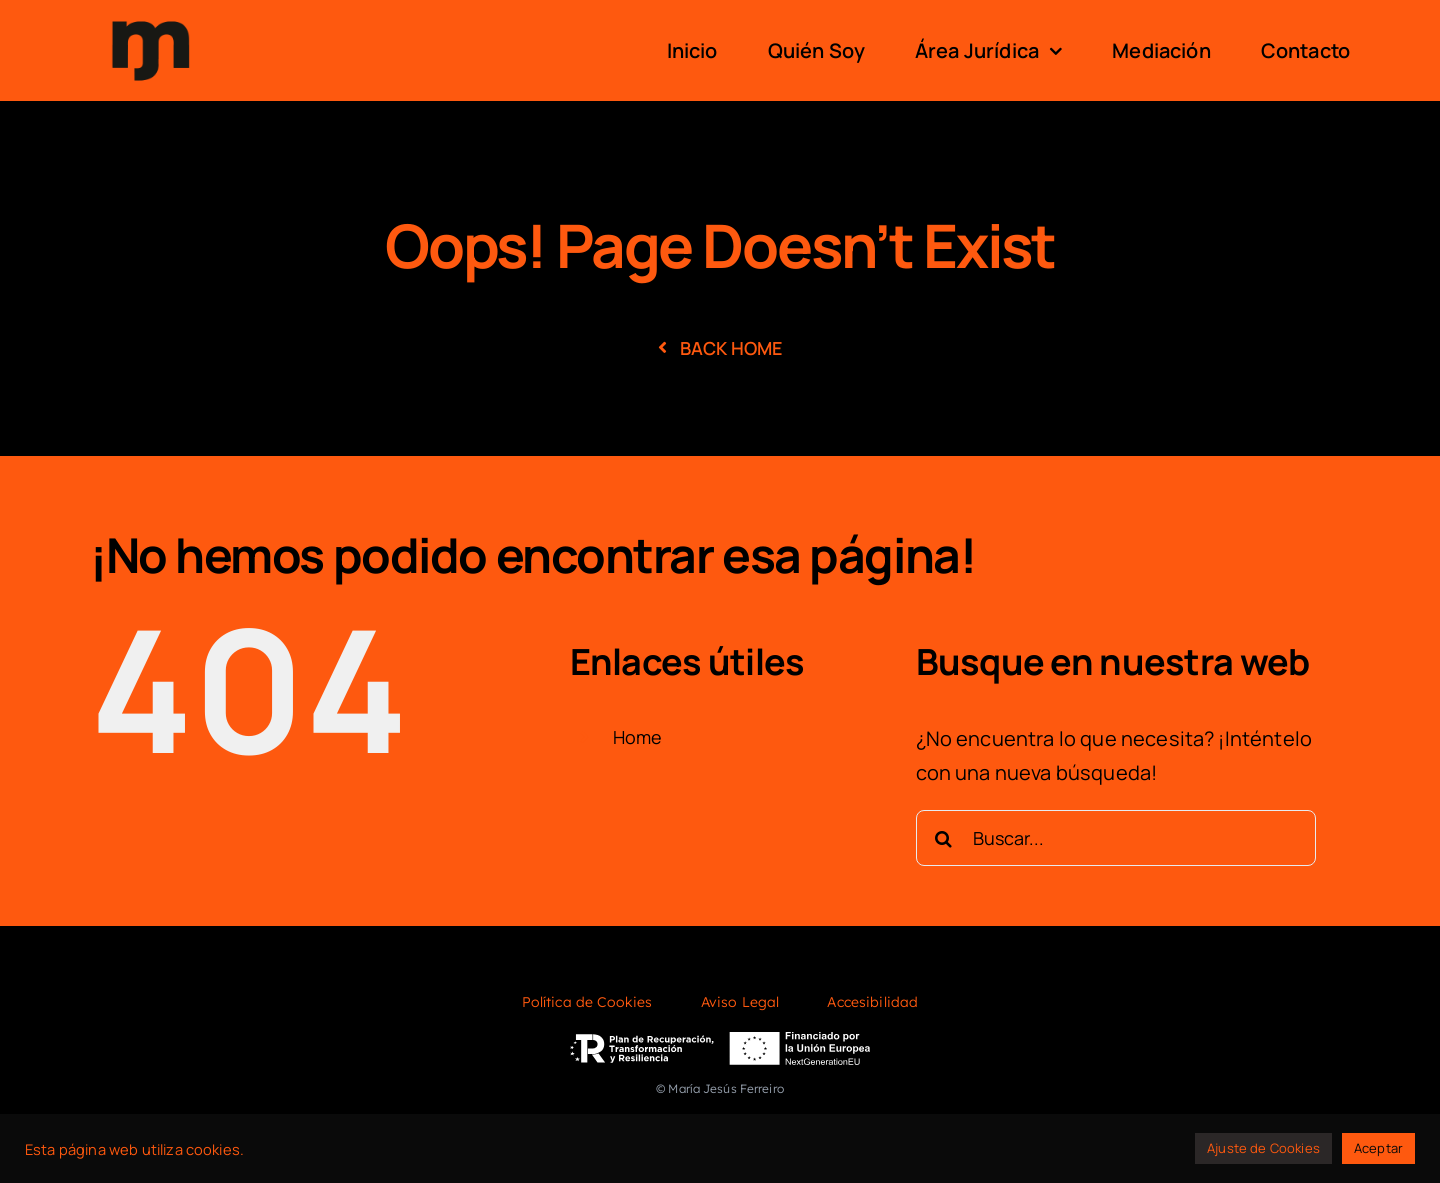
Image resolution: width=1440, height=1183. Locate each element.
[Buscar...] (1116, 838)
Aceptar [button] (1378, 1148)
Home (638, 737)
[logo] (150, 18)
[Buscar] (944, 838)
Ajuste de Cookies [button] (1263, 1148)
